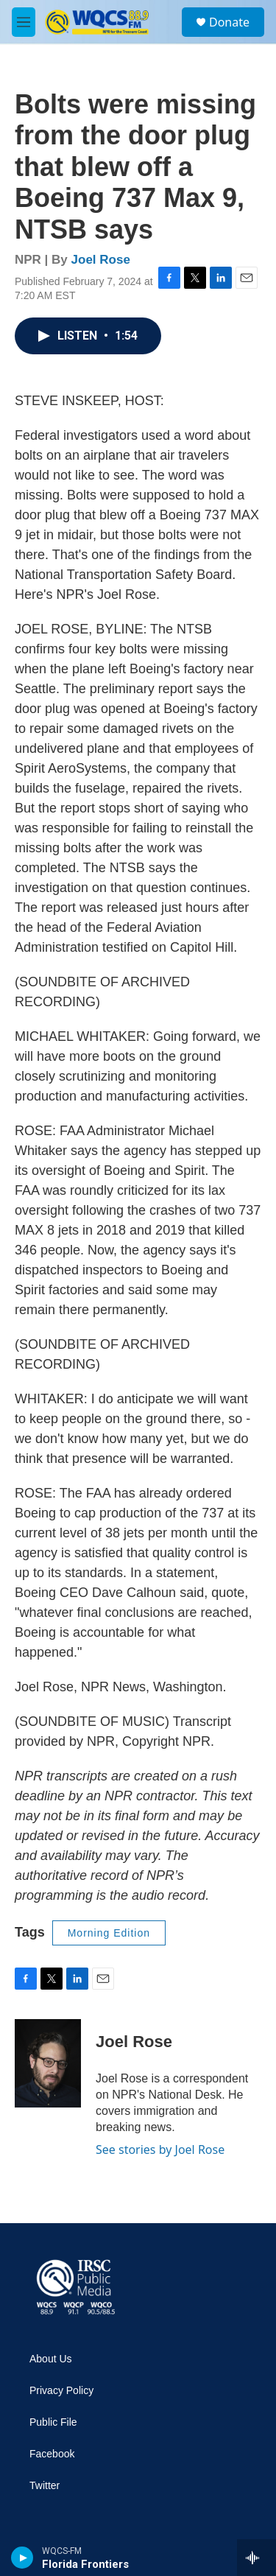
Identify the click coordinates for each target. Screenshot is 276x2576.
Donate (229, 22)
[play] (22, 2557)
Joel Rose (100, 260)
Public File (53, 2422)
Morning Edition (109, 1933)
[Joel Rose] (48, 2063)
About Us (50, 2359)
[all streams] (256, 2557)
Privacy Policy (61, 2390)
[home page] (73, 2288)
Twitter (44, 2485)
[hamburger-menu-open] (23, 22)
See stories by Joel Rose (160, 2149)
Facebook (51, 2454)
